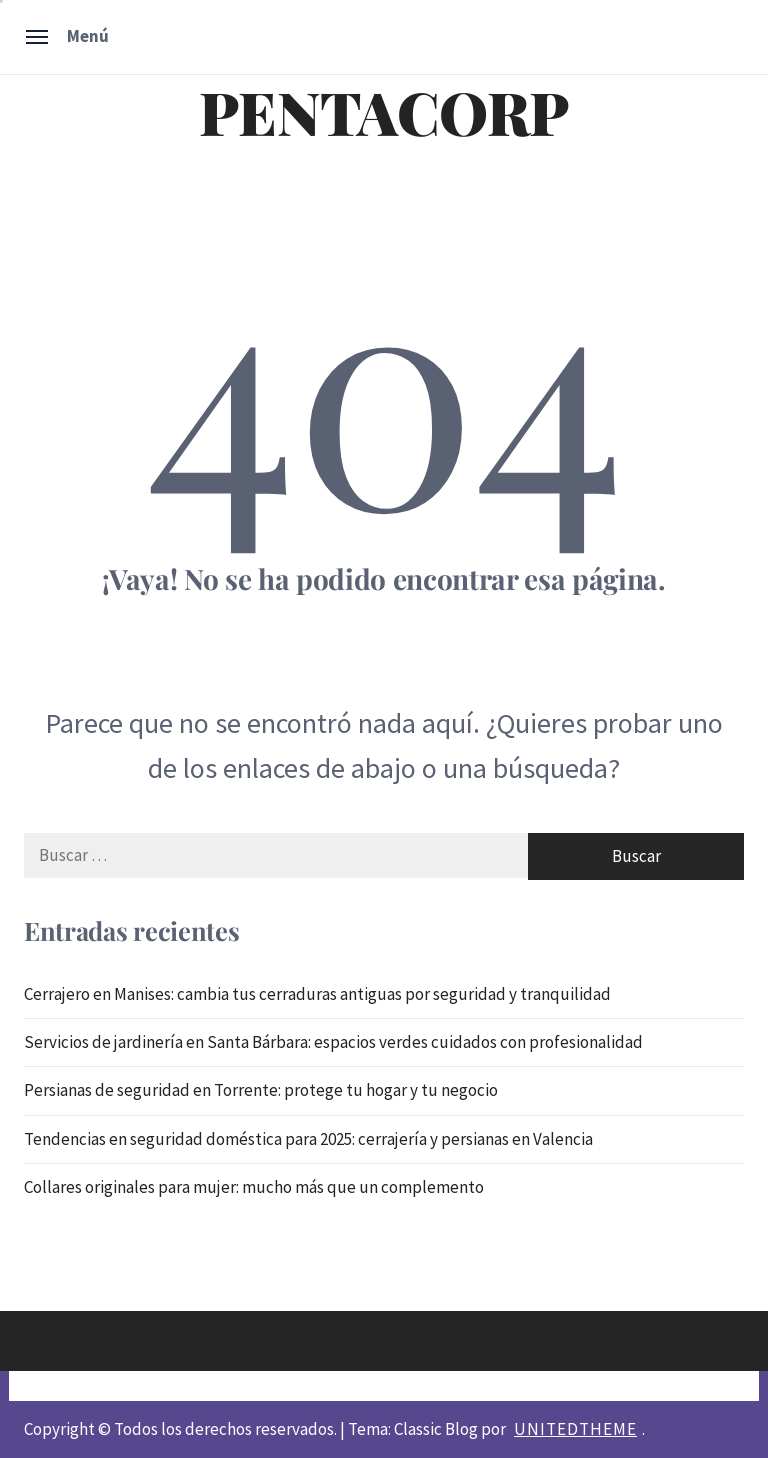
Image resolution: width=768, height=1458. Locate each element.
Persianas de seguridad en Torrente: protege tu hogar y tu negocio (261, 1090)
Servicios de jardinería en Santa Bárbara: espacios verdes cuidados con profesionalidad (333, 1042)
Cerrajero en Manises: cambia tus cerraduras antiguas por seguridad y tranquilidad (317, 994)
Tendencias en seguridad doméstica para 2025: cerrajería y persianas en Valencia (308, 1139)
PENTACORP (384, 111)
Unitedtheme (575, 1429)
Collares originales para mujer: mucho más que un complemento (254, 1187)
